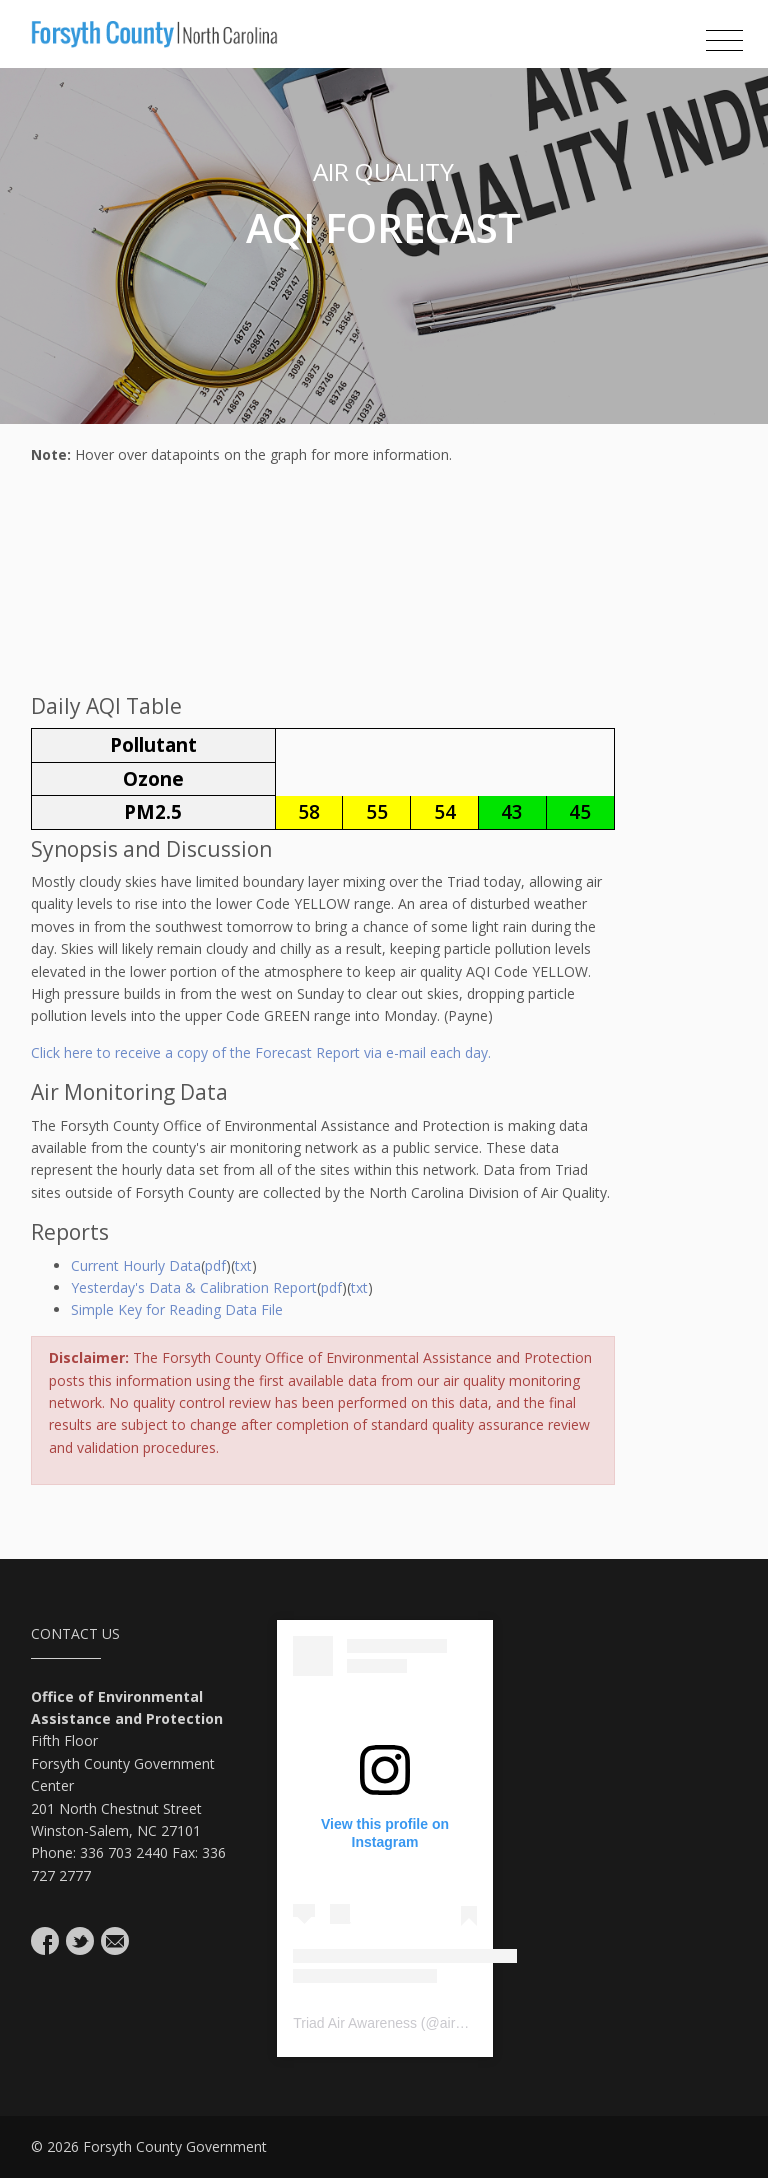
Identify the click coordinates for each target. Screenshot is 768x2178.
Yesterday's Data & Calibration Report (194, 1287)
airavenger (473, 2023)
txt (243, 1265)
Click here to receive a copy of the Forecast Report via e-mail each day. (261, 1052)
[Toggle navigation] (724, 41)
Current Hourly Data (136, 1265)
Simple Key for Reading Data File (177, 1309)
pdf (215, 1265)
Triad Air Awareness (355, 2023)
